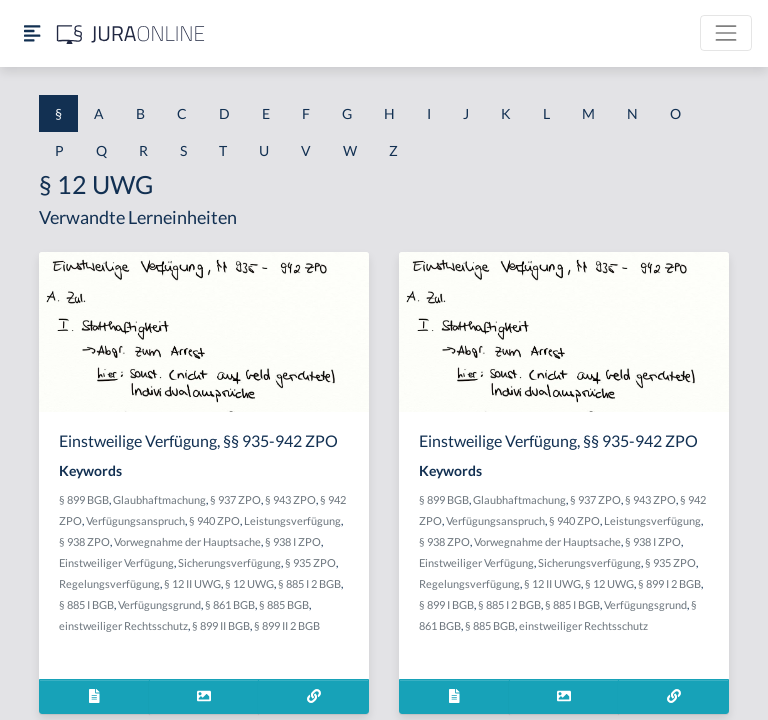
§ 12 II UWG (192, 583)
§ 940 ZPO (214, 520)
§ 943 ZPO (290, 499)
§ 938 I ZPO (293, 541)
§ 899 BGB (84, 499)
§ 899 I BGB (446, 604)
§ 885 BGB (284, 604)
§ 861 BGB (230, 604)
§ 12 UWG (249, 583)
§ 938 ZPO (84, 541)
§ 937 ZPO (235, 499)
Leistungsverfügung (292, 520)
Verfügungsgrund (159, 604)
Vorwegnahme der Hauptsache (187, 541)
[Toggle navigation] (726, 33)
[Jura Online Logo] (131, 33)
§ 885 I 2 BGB (309, 583)
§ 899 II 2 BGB (287, 625)
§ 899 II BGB (221, 625)
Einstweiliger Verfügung (116, 562)
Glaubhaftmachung (159, 499)
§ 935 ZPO (310, 562)
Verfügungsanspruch (135, 520)
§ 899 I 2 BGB (669, 583)
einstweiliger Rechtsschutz (123, 625)
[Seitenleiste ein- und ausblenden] (32, 33)
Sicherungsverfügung (229, 562)
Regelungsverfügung (109, 583)
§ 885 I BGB (86, 604)
